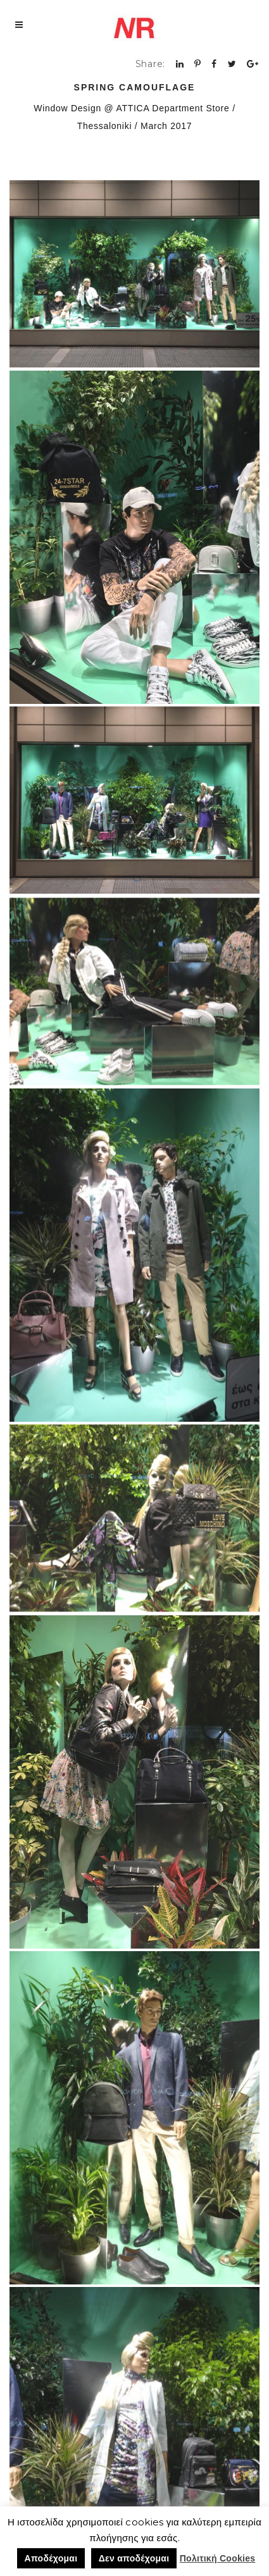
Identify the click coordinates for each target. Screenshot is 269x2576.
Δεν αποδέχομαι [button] (134, 2558)
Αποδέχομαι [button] (51, 2558)
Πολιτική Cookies (218, 2558)
